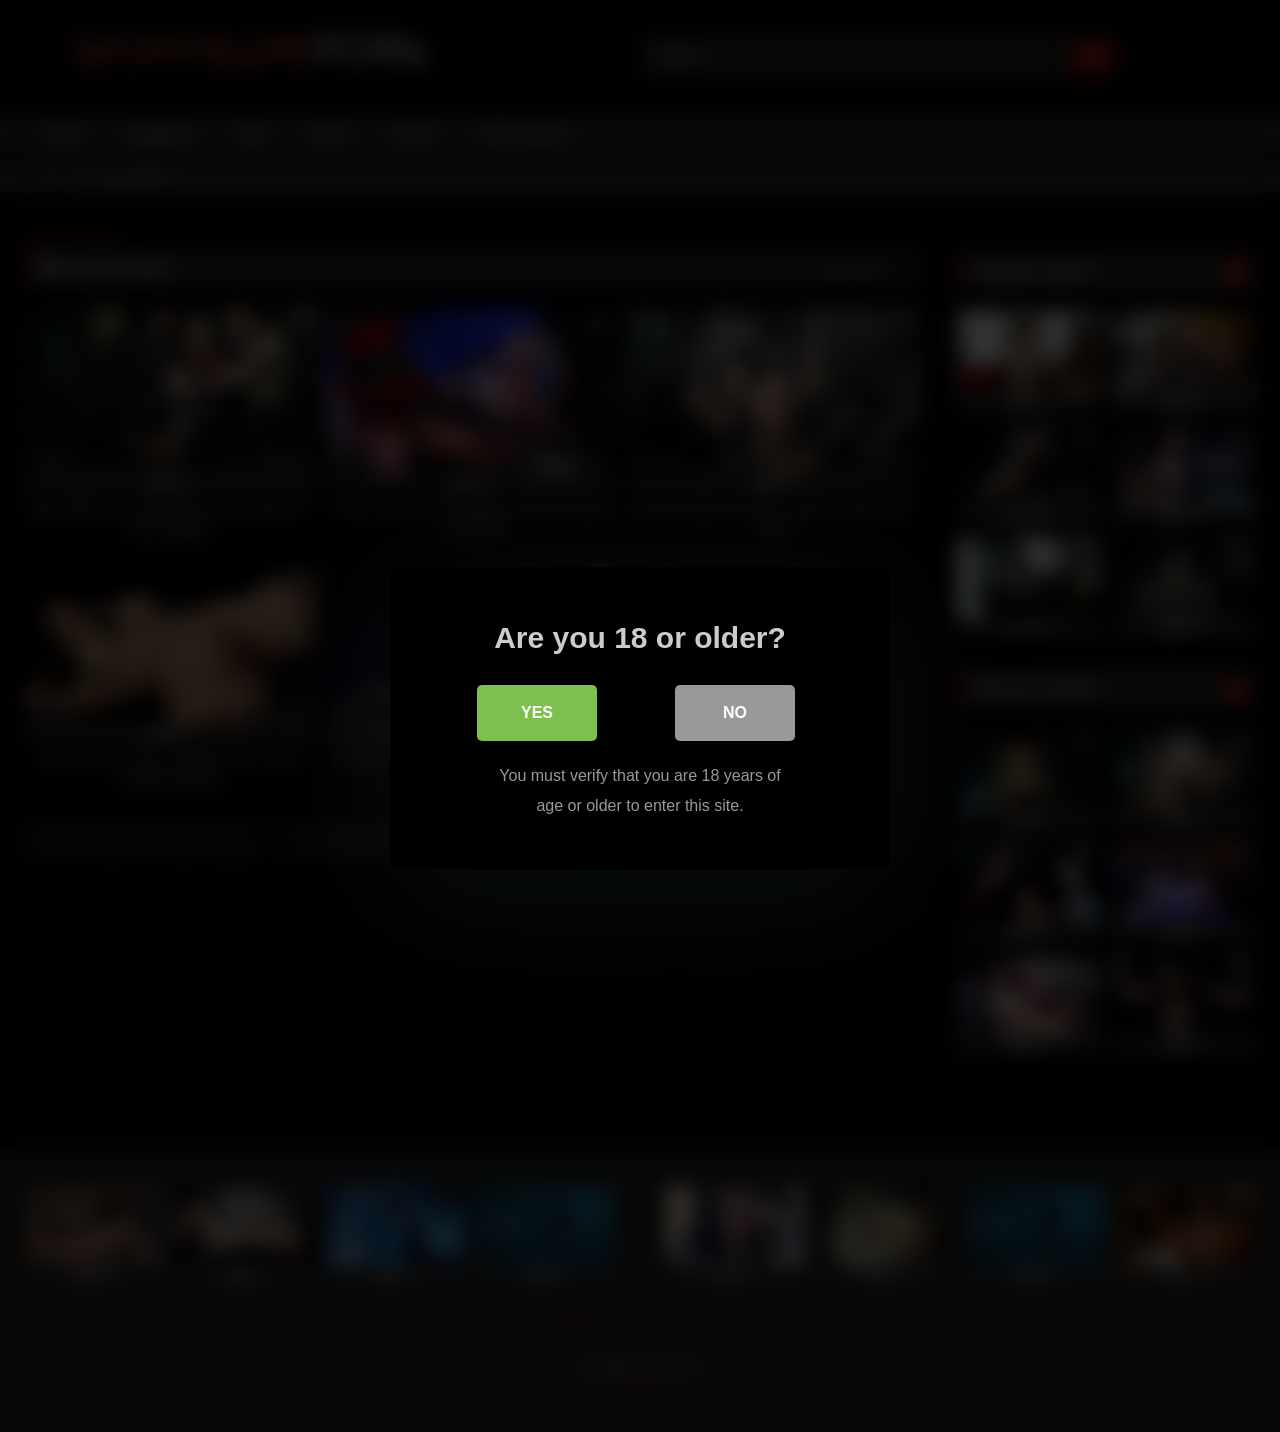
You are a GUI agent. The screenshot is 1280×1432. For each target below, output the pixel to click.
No (735, 710)
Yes (537, 710)
